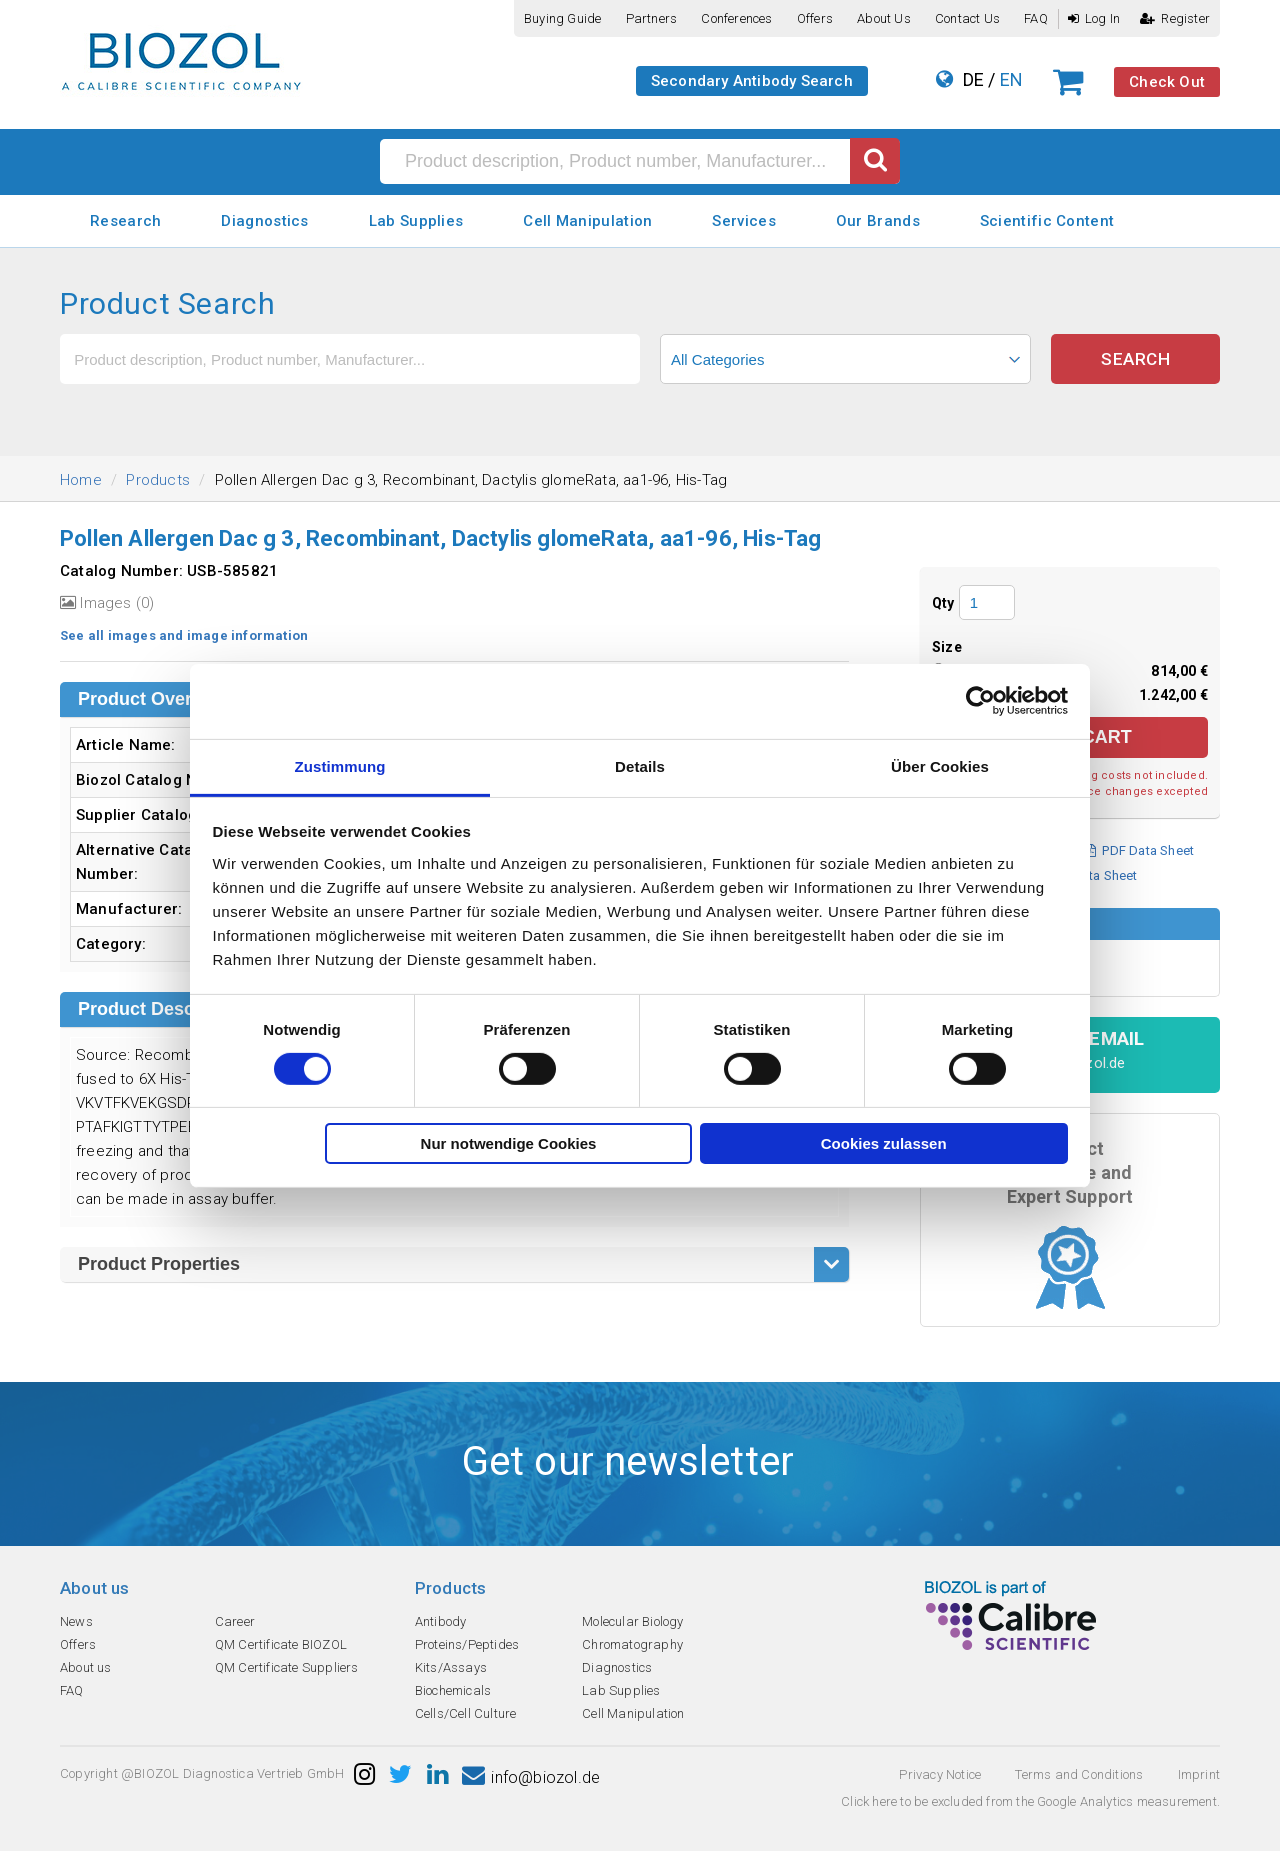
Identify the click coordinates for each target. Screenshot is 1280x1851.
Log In (1094, 18)
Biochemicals (453, 1690)
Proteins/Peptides (467, 1644)
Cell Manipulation (587, 221)
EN (1011, 79)
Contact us (967, 18)
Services (743, 221)
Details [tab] (640, 765)
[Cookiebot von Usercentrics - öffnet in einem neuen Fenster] (980, 701)
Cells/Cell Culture (466, 1713)
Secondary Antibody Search (752, 81)
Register (1175, 18)
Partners (652, 18)
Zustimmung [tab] (340, 765)
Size (947, 647)
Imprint (1199, 1774)
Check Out (1167, 82)
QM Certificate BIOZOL (281, 1644)
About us (884, 18)
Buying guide (562, 18)
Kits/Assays (451, 1667)
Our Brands (878, 221)
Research (125, 221)
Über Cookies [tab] (940, 765)
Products (158, 480)
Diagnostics (264, 221)
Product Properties (159, 1264)
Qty (943, 603)
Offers (815, 18)
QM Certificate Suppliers (287, 1667)
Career (235, 1621)
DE (973, 79)
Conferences (736, 18)
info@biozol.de (531, 1777)
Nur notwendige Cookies (509, 1143)
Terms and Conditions (1079, 1774)
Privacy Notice (940, 1774)
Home (81, 480)
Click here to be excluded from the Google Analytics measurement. (1030, 1801)
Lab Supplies (416, 221)
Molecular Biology (632, 1621)
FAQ (1036, 18)
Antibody (441, 1621)
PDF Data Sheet (1139, 850)
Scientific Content (1047, 221)
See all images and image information (184, 635)
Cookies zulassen (884, 1143)
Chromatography (632, 1644)
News (76, 1621)
